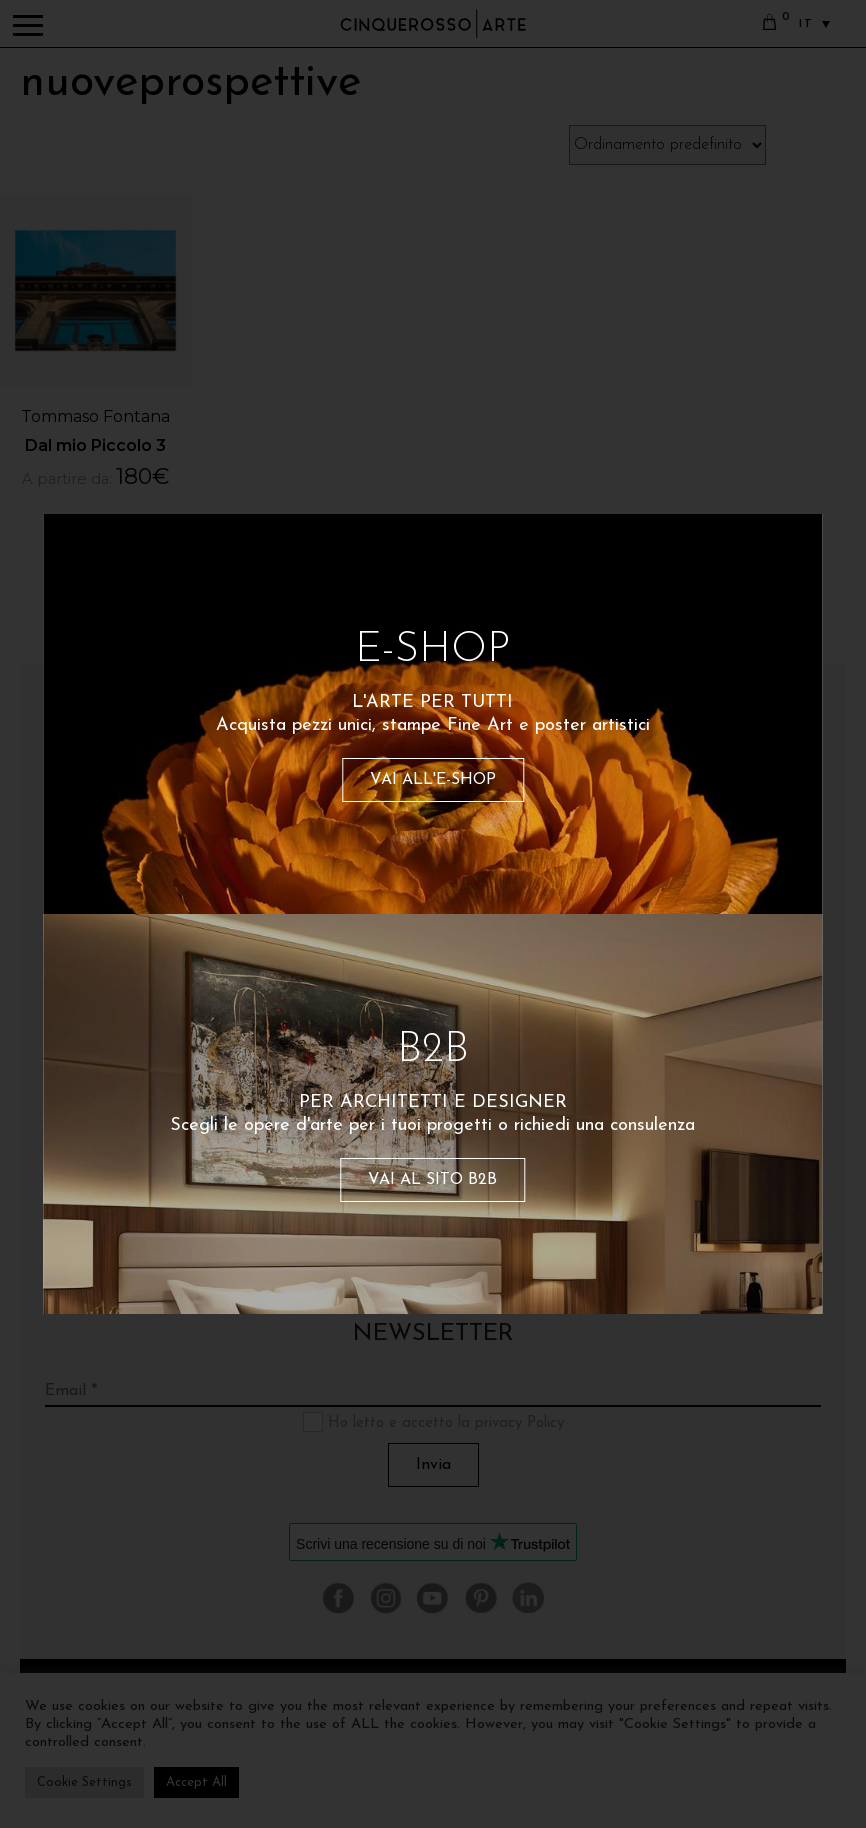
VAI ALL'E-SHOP (433, 780)
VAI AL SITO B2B (432, 1180)
